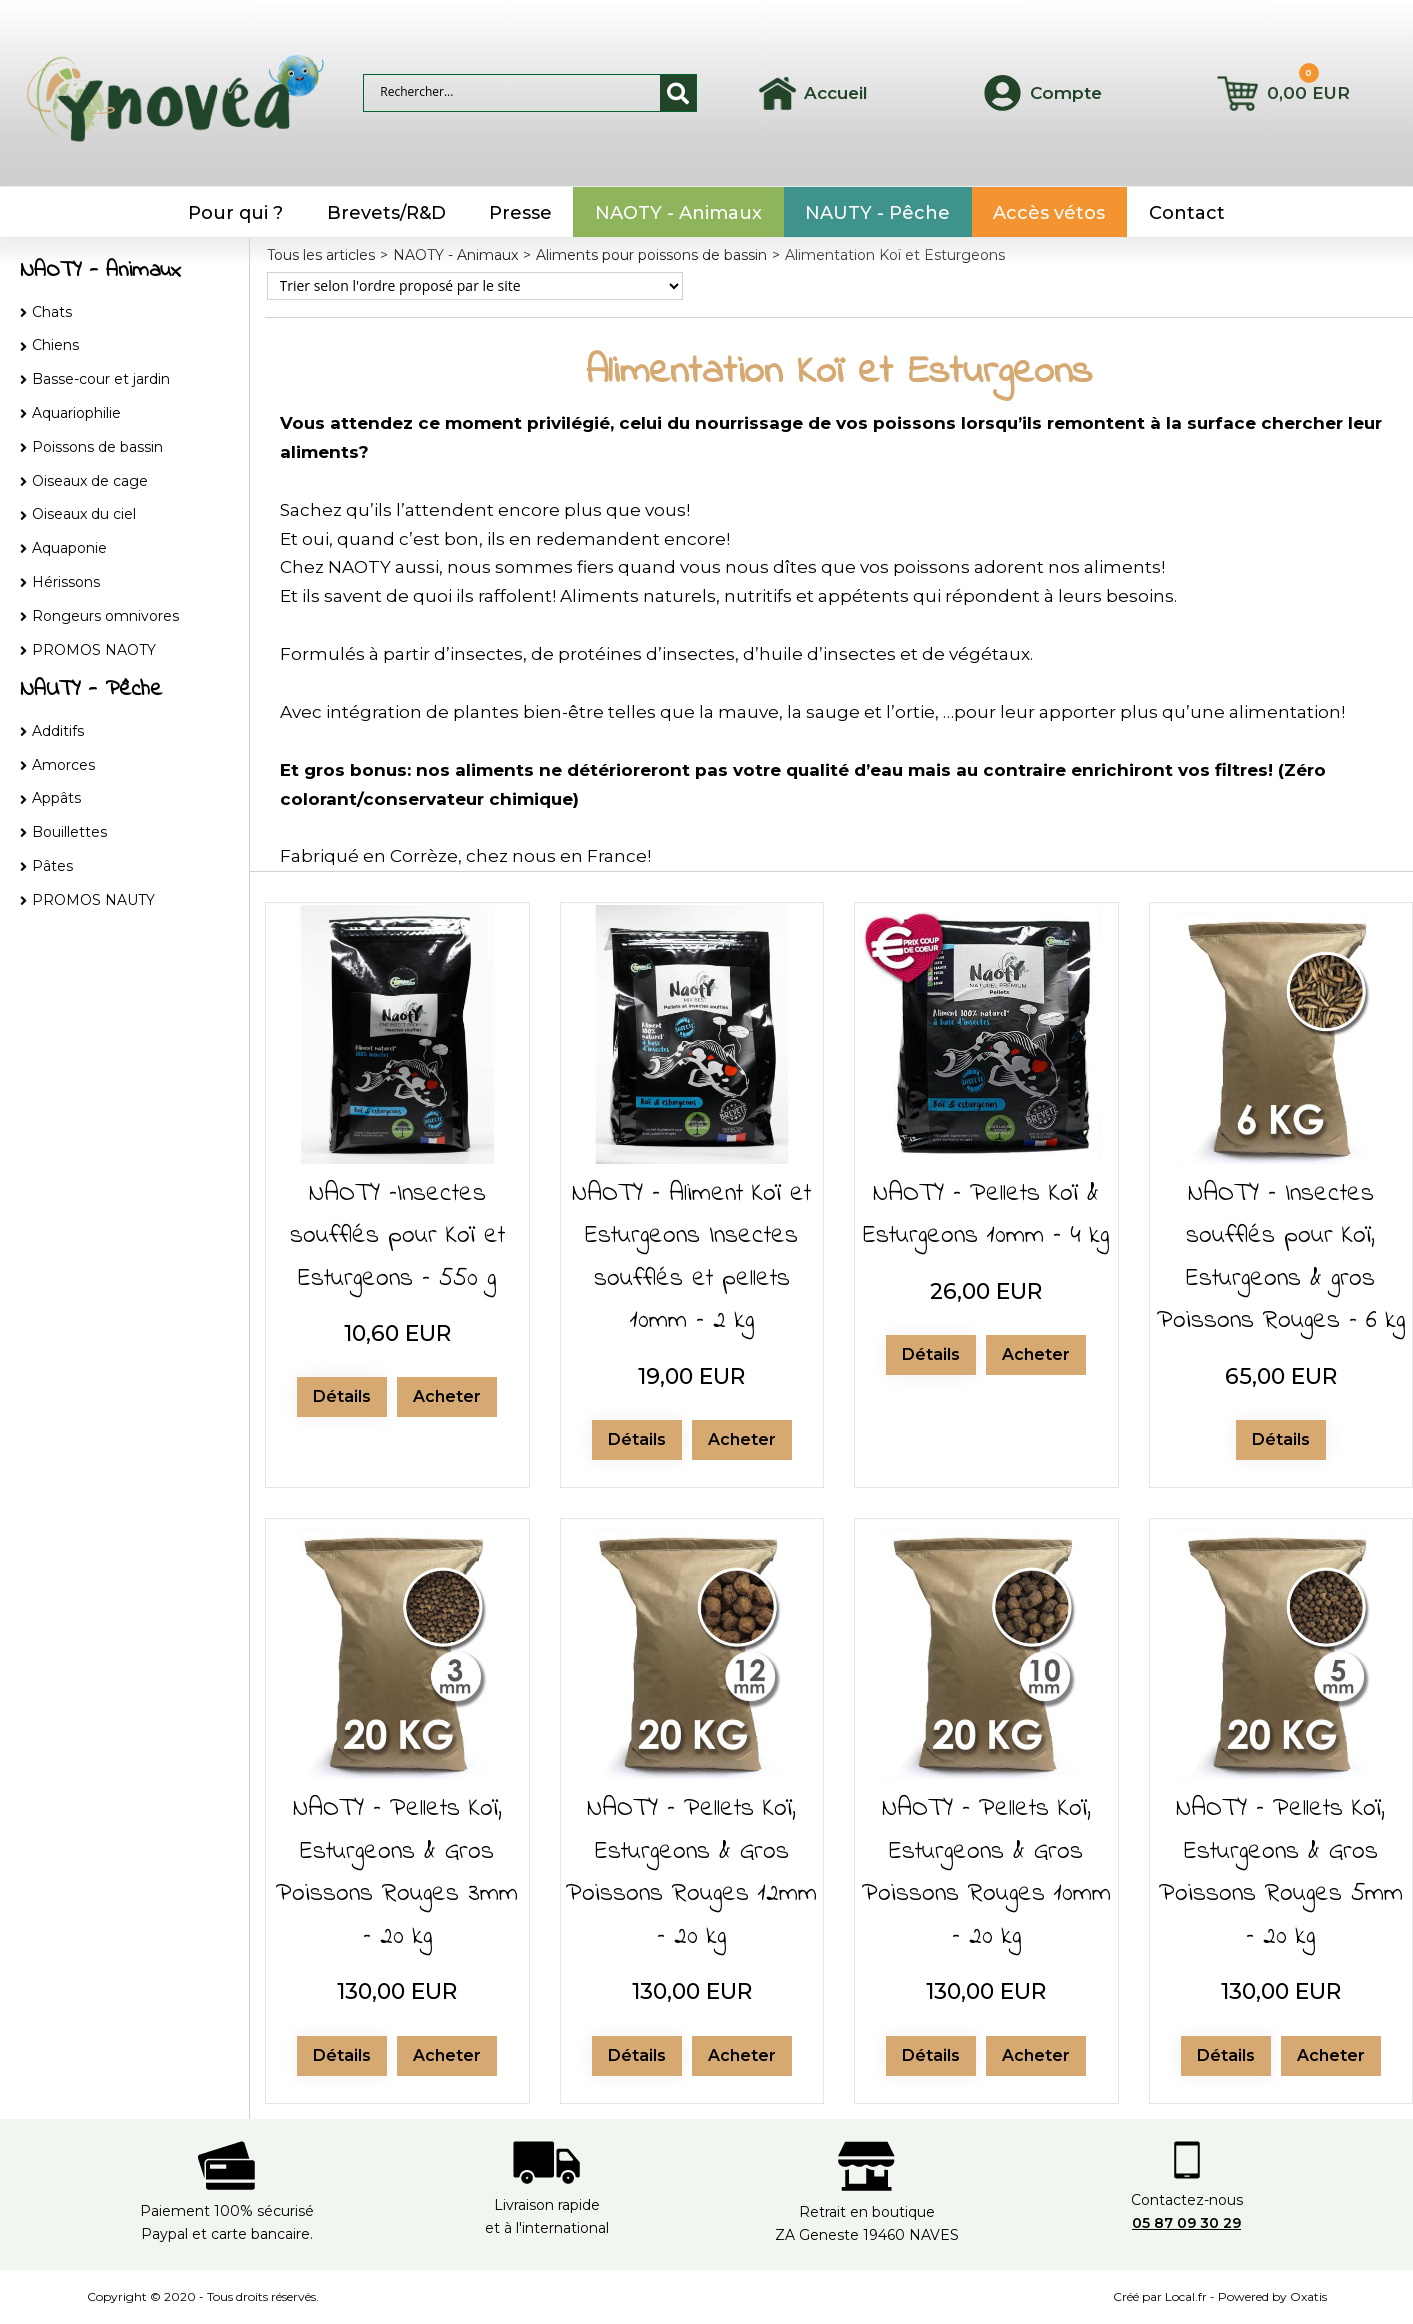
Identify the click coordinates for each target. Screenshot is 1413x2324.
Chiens (55, 345)
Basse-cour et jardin (101, 379)
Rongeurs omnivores (105, 616)
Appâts (56, 798)
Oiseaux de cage (90, 481)
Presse (520, 213)
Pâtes (52, 866)
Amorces (63, 765)
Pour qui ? (235, 213)
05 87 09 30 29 (1186, 2223)
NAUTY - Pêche (877, 213)
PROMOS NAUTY (93, 900)
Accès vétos (1049, 213)
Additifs (58, 731)
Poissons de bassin (97, 447)
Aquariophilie (76, 413)
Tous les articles (321, 255)
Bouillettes (69, 832)
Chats (52, 312)
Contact (1187, 213)
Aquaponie (69, 548)
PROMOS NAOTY (94, 650)
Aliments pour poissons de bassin (651, 255)
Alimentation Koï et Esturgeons (895, 255)
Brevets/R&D (386, 213)
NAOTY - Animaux (678, 213)
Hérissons (66, 582)
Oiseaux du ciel (84, 514)
